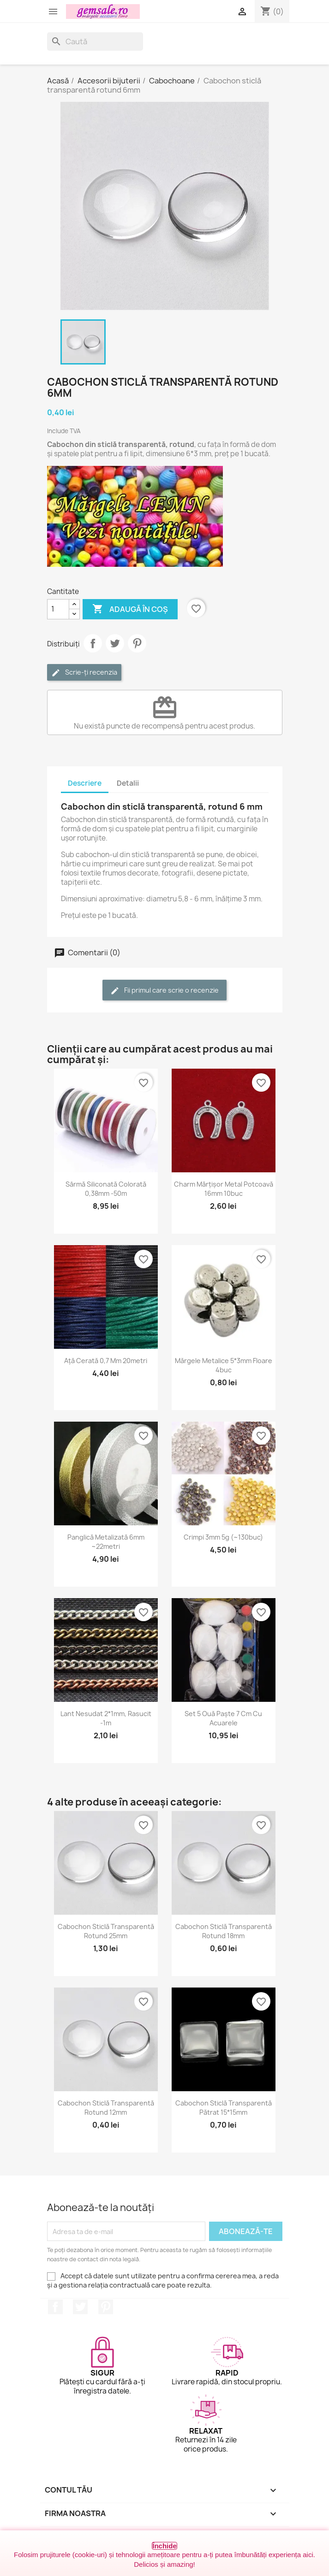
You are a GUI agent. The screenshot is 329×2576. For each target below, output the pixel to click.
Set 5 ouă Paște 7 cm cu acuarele (223, 1718)
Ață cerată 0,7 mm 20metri (105, 1360)
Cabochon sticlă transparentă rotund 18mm (223, 1931)
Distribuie (93, 643)
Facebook (55, 2307)
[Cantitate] (58, 609)
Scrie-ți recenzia (84, 672)
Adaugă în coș (130, 609)
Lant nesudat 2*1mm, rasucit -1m (105, 1718)
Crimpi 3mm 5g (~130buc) (223, 1537)
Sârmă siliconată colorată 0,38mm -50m (106, 1189)
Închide (164, 2546)
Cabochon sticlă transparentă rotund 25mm (106, 1931)
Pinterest (137, 643)
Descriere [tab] (85, 783)
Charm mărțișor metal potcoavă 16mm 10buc (223, 1189)
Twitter (80, 2307)
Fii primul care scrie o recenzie (164, 990)
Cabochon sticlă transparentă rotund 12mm (106, 2108)
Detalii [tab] (128, 783)
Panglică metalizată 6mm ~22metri (105, 1542)
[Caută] (95, 41)
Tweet (115, 643)
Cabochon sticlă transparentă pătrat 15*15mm (223, 2108)
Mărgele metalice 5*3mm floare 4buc (223, 1365)
